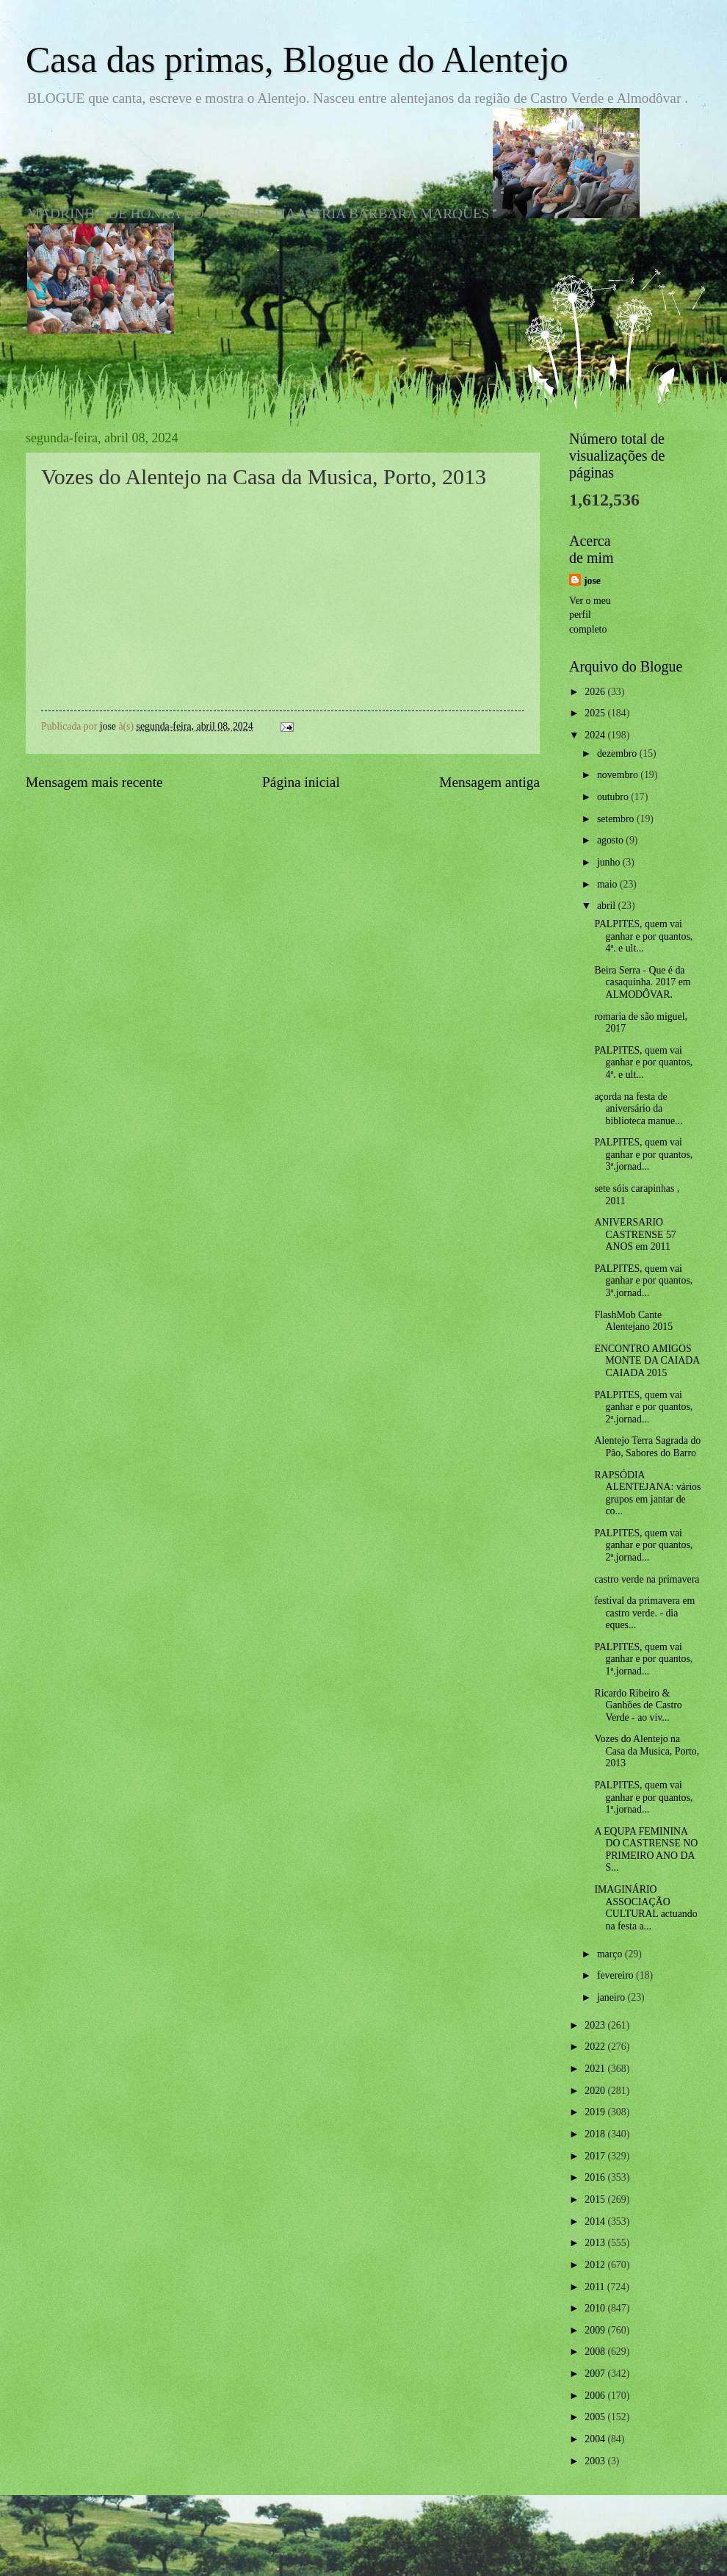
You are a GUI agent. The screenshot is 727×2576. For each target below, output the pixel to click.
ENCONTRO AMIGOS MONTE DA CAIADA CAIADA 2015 (646, 1360)
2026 (596, 691)
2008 (596, 2351)
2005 (596, 2416)
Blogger (444, 2546)
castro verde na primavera (646, 1579)
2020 (596, 2090)
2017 (596, 2156)
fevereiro (616, 1975)
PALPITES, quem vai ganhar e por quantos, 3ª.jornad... (643, 1154)
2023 (596, 2025)
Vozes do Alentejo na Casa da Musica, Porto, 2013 (646, 1751)
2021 (596, 2068)
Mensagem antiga (489, 782)
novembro (618, 774)
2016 (596, 2177)
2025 (596, 713)
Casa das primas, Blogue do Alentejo (297, 59)
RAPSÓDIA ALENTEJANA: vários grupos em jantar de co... (647, 1493)
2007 (596, 2373)
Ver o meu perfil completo (590, 615)
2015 (596, 2199)
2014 (596, 2221)
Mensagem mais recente (94, 782)
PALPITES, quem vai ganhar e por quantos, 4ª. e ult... (643, 936)
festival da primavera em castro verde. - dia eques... (644, 1612)
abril (607, 905)
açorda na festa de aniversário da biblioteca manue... (638, 1108)
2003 (596, 2461)
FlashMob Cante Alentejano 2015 (633, 1321)
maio (608, 884)
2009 (596, 2330)
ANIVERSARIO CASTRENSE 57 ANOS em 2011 (635, 1234)
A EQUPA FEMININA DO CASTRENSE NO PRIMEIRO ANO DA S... (646, 1850)
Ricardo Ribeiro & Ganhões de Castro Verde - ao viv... (637, 1705)
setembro (617, 818)
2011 (596, 2286)
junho (610, 862)
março (611, 1954)
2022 (596, 2046)
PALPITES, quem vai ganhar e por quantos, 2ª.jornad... (643, 1407)
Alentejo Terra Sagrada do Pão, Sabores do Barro (647, 1446)
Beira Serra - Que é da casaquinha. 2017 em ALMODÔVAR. (642, 982)
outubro (614, 796)
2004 (596, 2438)
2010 (596, 2308)
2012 (596, 2264)
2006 (596, 2395)
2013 (596, 2242)
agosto (611, 840)
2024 (596, 735)
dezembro (618, 753)
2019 (596, 2112)
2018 (596, 2134)
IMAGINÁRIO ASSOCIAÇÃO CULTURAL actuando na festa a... (645, 1908)
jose (592, 580)
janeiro (612, 1997)
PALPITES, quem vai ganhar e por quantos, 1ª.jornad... (643, 1659)
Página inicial (301, 782)
